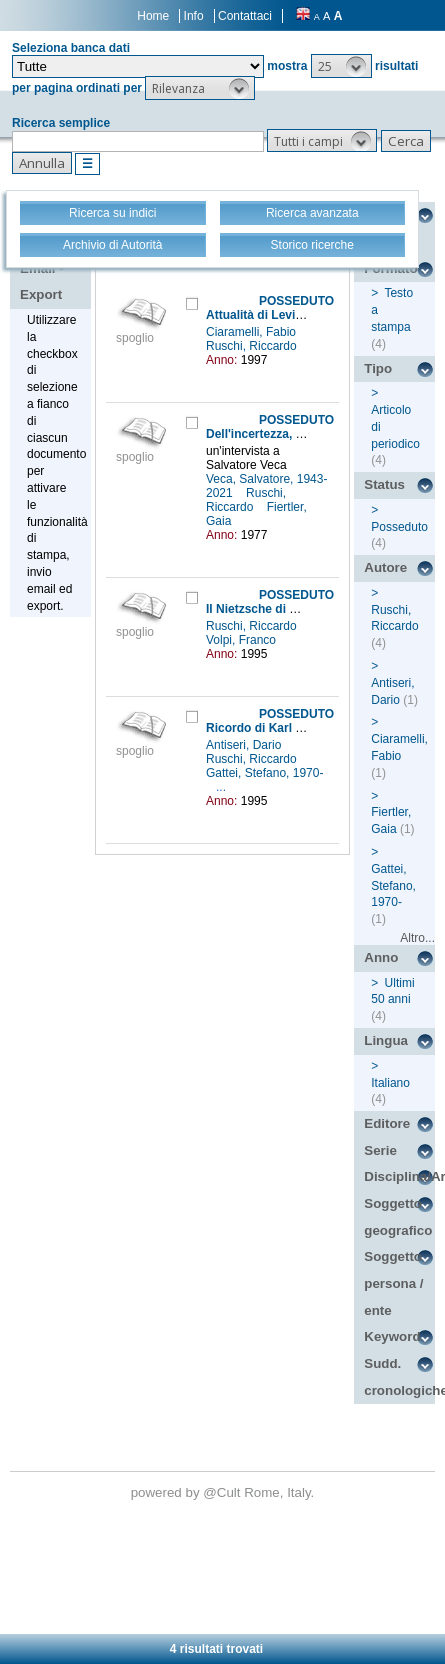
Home (153, 16)
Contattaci (245, 16)
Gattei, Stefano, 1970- (264, 773)
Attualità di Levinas (261, 315)
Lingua (386, 1040)
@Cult (223, 1492)
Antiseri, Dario (245, 745)
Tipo (378, 368)
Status (384, 484)
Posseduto (399, 527)
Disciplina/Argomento (399, 1176)
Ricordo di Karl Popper (271, 728)
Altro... (417, 938)
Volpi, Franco (242, 640)
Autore (385, 567)
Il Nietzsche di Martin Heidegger (296, 609)
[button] (341, 66)
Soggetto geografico (398, 1217)
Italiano (390, 1083)
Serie (380, 1150)
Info (194, 16)
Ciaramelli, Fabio (252, 332)
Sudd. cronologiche (399, 1377)
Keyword (392, 1336)
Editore (387, 1123)
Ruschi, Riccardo (253, 346)
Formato (390, 268)
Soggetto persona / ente (393, 1283)
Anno (381, 957)
